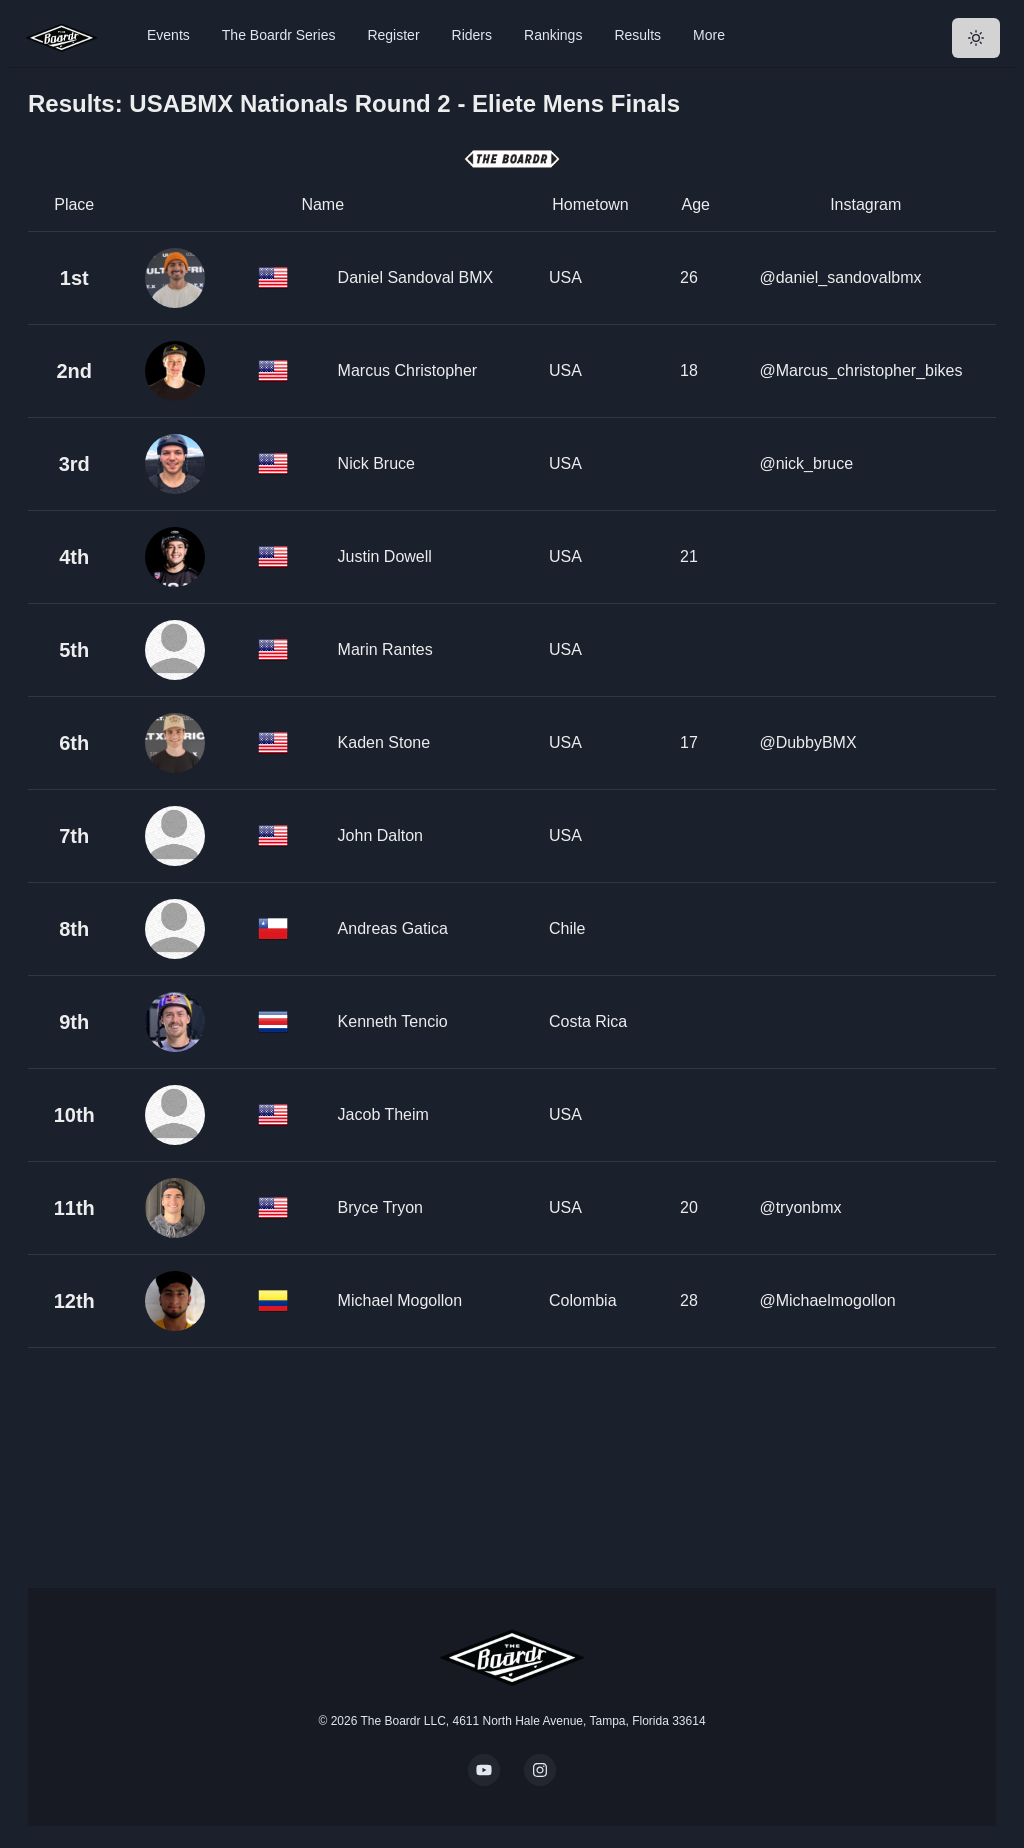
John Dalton (380, 835)
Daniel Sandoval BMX (416, 277)
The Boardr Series (279, 35)
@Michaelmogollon (827, 1300)
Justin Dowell (385, 556)
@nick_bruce (806, 463)
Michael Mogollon (400, 1300)
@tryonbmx (800, 1207)
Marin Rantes (385, 649)
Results (637, 35)
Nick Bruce (376, 463)
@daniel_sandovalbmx (840, 277)
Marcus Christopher (408, 370)
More (709, 35)
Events (168, 35)
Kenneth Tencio (393, 1021)
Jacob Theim (383, 1114)
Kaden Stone (384, 742)
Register (393, 35)
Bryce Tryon (380, 1207)
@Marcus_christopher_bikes (860, 370)
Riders (472, 35)
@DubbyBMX (807, 742)
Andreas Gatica (393, 928)
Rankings (553, 35)
